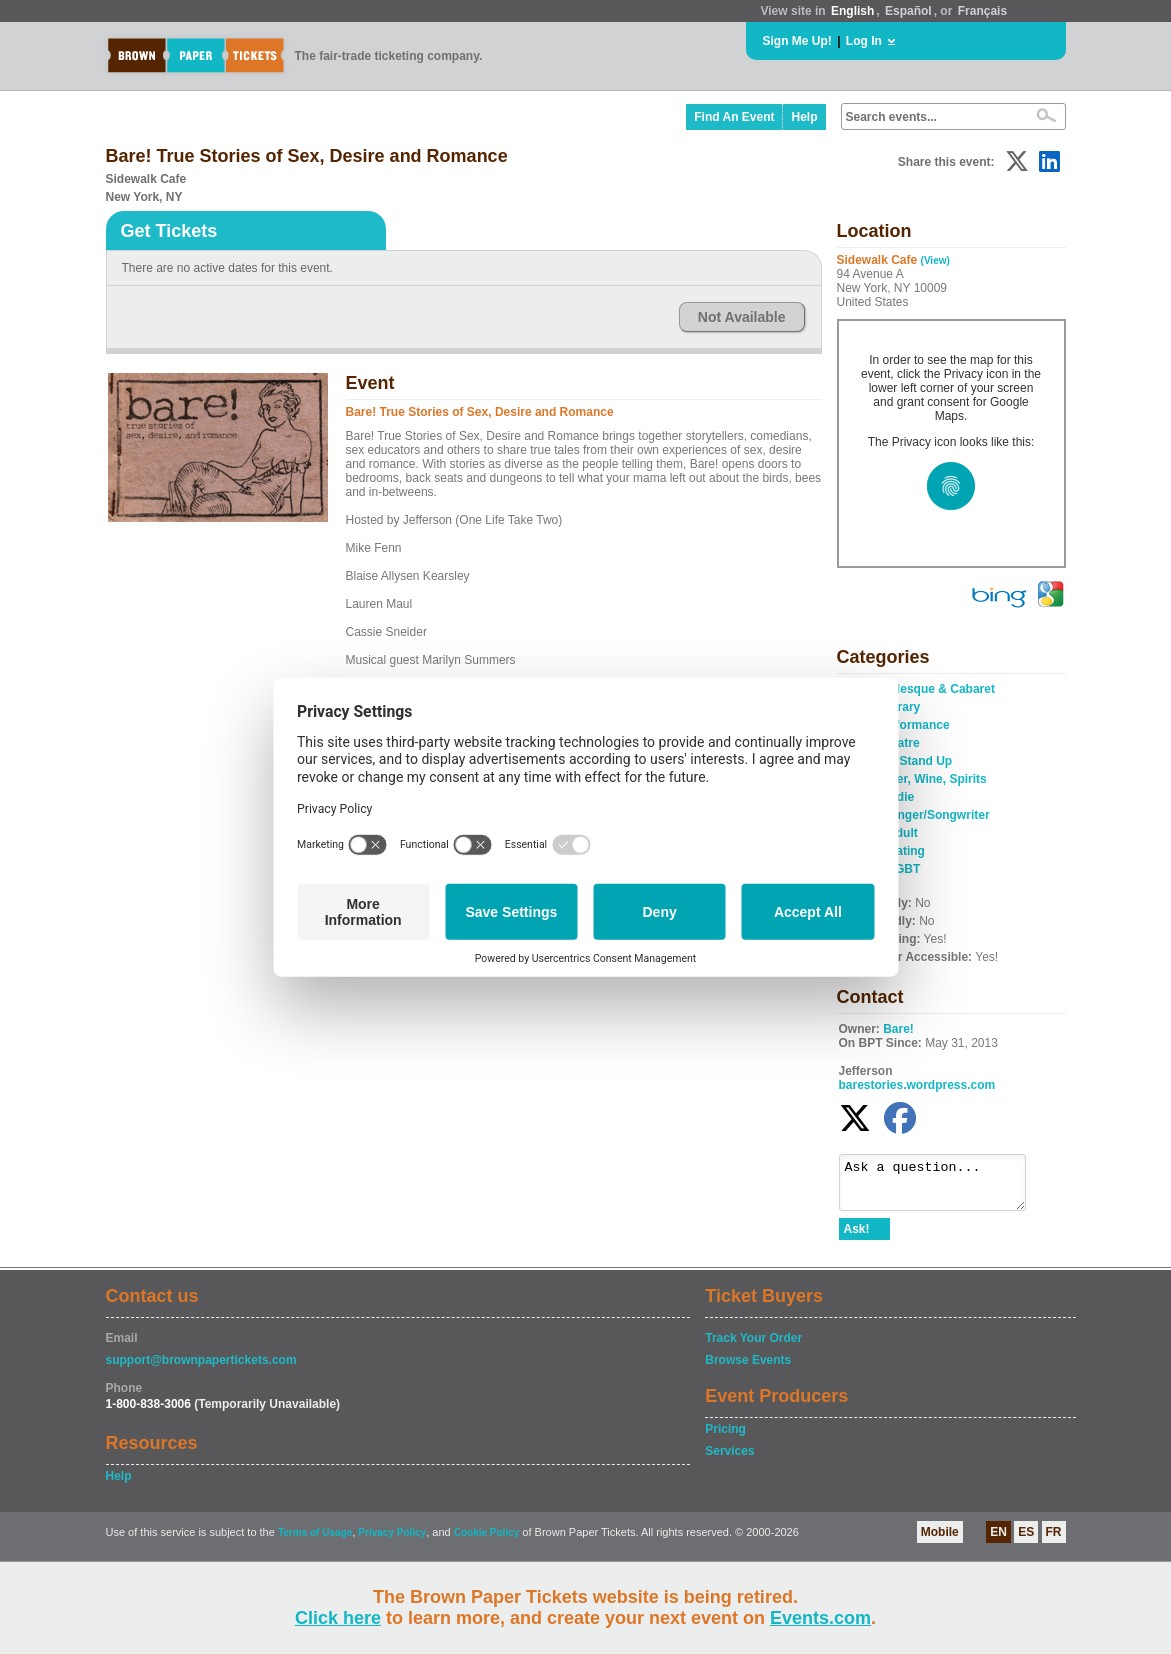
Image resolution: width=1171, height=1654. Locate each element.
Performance (912, 725)
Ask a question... (942, 1187)
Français (982, 11)
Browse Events (748, 1369)
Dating (906, 851)
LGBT (904, 869)
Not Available (742, 317)
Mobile (940, 1541)
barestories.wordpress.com (917, 1085)
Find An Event (734, 117)
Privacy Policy (392, 1541)
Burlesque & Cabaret (935, 689)
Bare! (898, 1029)
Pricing (725, 1438)
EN (998, 1541)
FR (1054, 1541)
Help (804, 117)
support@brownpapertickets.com (201, 1369)
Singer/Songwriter (937, 815)
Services (729, 1460)
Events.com (820, 1618)
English (852, 11)
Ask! (857, 1238)
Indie (900, 797)
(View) (935, 260)
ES (1026, 1541)
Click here (338, 1618)
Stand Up (926, 761)
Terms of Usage (315, 1541)
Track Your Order (753, 1347)
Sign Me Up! (797, 41)
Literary (898, 707)
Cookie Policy (487, 1541)
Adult (902, 833)
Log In (864, 41)
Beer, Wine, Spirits (934, 779)
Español (908, 11)
